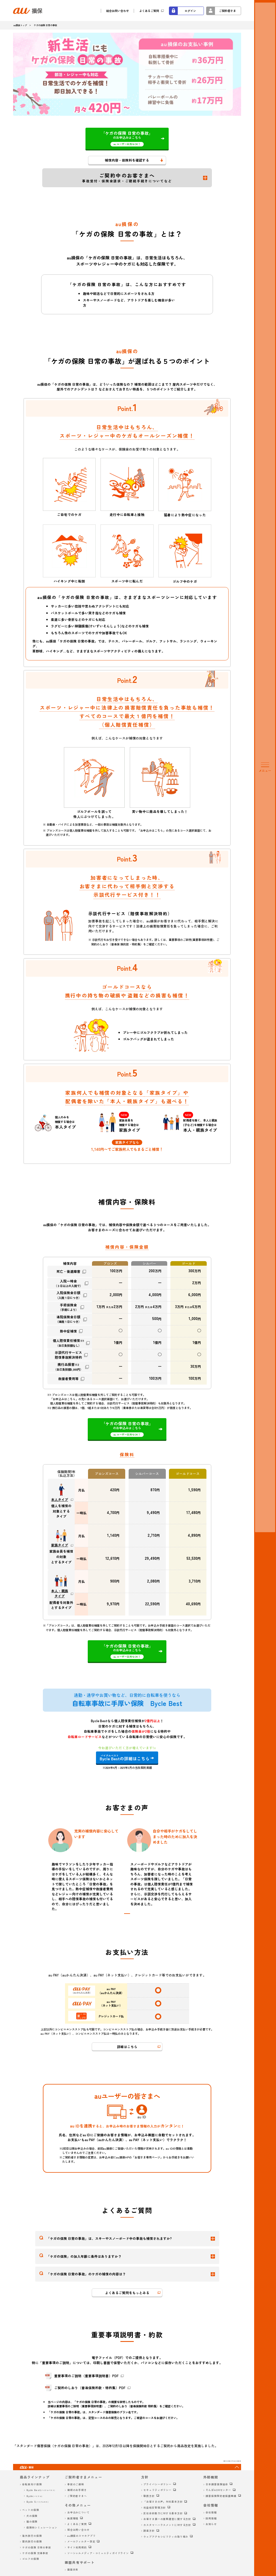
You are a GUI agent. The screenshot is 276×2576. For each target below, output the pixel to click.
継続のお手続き (77, 2490)
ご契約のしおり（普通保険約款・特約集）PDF (89, 2387)
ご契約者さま (227, 11)
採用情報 (211, 2518)
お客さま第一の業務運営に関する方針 (167, 2519)
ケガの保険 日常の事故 (36, 2547)
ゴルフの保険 (30, 2559)
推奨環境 (73, 2518)
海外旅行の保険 (32, 2536)
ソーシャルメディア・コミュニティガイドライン (98, 2553)
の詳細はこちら (125, 1758)
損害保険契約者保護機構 (221, 2496)
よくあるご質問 (149, 11)
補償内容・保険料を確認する (127, 160)
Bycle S (37, 2501)
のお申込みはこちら (127, 138)
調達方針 (149, 2530)
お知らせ (211, 2524)
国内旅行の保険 (32, 2541)
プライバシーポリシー (157, 2484)
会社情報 (211, 2512)
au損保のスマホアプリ (81, 2536)
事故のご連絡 (75, 2484)
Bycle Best (40, 2490)
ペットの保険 (30, 2510)
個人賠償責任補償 (68, 1343)
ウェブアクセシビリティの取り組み (165, 2536)
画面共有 (73, 2569)
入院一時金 (68, 1283)
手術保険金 (68, 1307)
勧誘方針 (149, 2496)
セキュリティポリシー (157, 2490)
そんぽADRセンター (218, 2490)
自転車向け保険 (32, 2484)
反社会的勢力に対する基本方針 (163, 2513)
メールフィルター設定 (81, 2541)
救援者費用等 (68, 1378)
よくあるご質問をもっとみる (127, 2292)
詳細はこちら (127, 2046)
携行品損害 (68, 1366)
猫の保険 (32, 2521)
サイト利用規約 (77, 2547)
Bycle (34, 2496)
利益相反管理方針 (154, 2507)
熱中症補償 (68, 1331)
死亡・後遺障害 (68, 1271)
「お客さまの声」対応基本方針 (163, 2501)
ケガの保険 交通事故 (35, 2553)
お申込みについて (78, 2512)
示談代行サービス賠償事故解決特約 (68, 1355)
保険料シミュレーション (41, 2527)
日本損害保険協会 (217, 2484)
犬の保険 (32, 2516)
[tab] (127, 1913)
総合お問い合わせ (117, 11)
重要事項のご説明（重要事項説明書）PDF (86, 2375)
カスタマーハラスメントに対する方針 (167, 2525)
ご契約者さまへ (77, 2496)
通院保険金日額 (68, 1319)
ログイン (190, 11)
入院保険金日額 (68, 1295)
